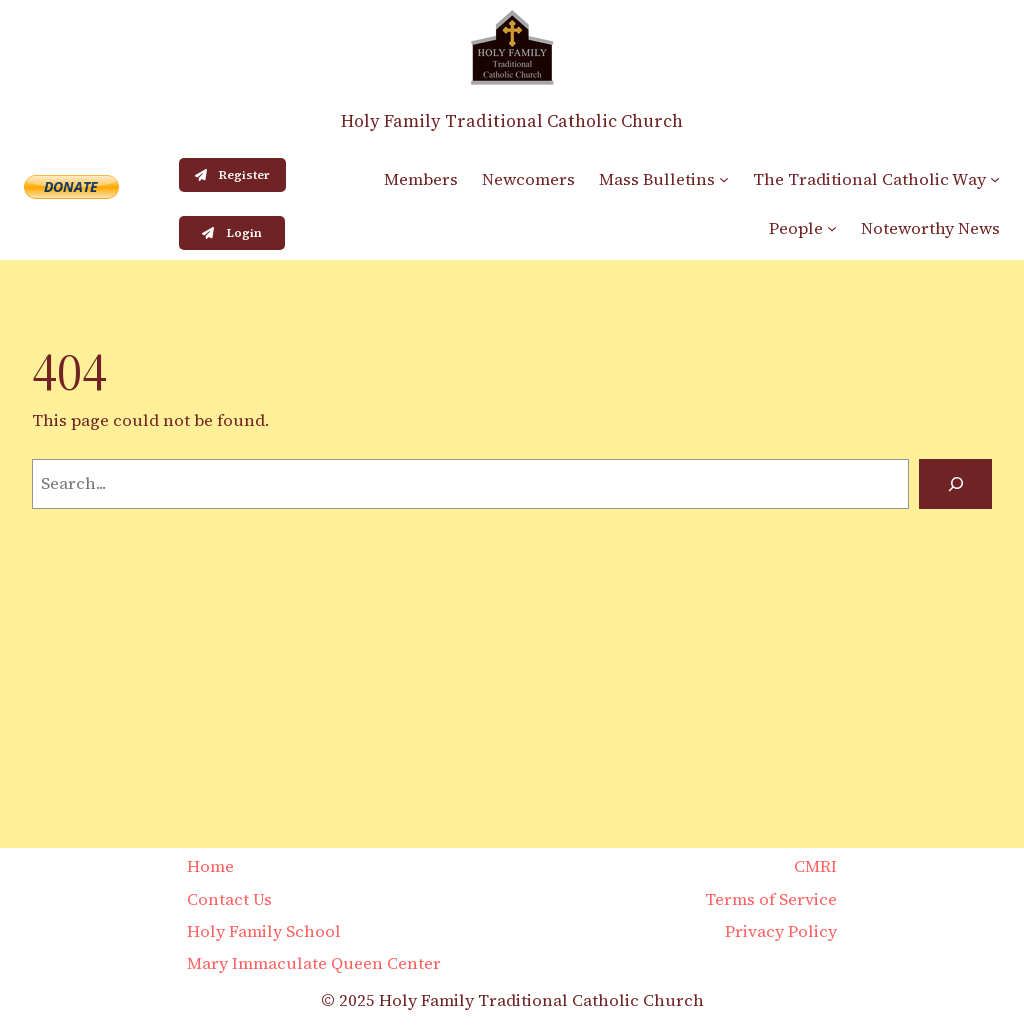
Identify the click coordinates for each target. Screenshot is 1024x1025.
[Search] (955, 484)
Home (210, 866)
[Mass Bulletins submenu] (724, 179)
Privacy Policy (781, 931)
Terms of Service (771, 899)
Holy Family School (264, 931)
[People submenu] (832, 228)
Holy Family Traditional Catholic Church (512, 121)
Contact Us (229, 899)
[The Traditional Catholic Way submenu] (995, 179)
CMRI (815, 866)
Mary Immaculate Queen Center (314, 963)
